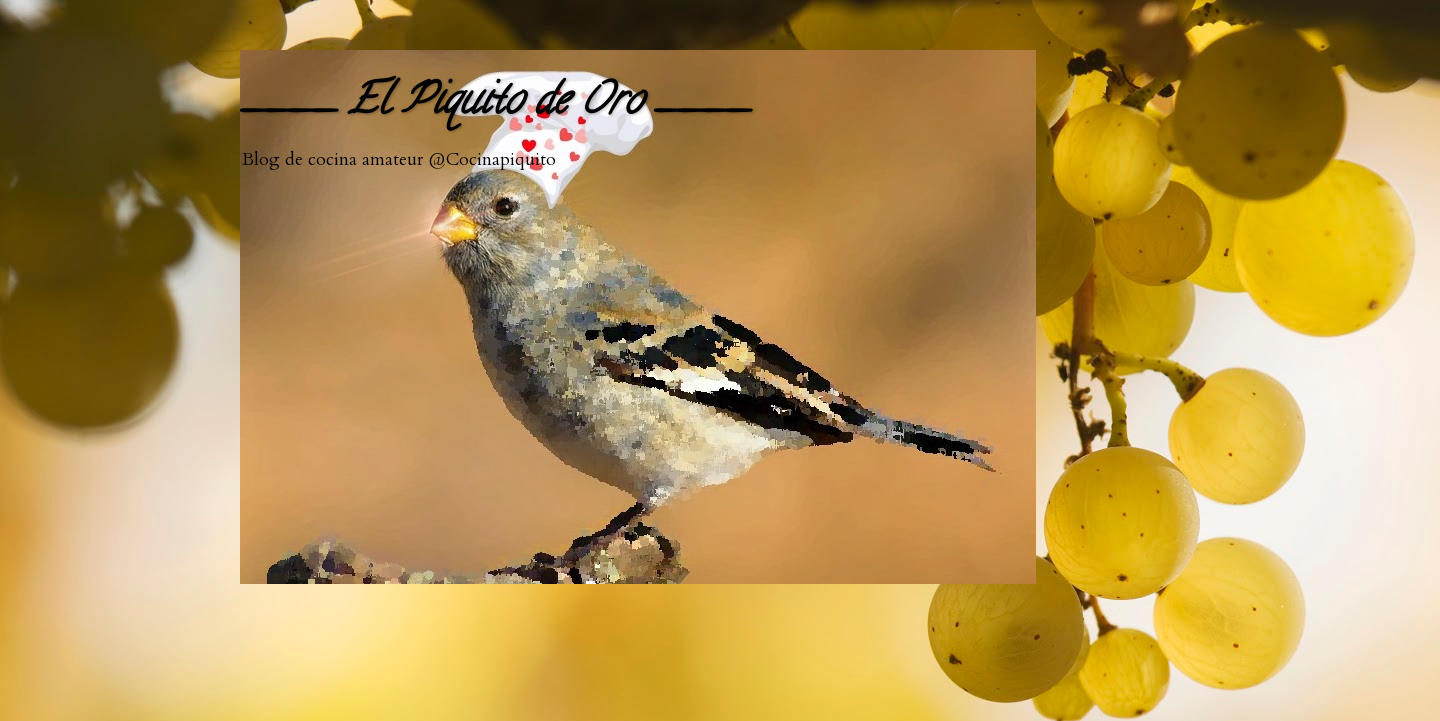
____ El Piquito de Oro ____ (495, 104)
